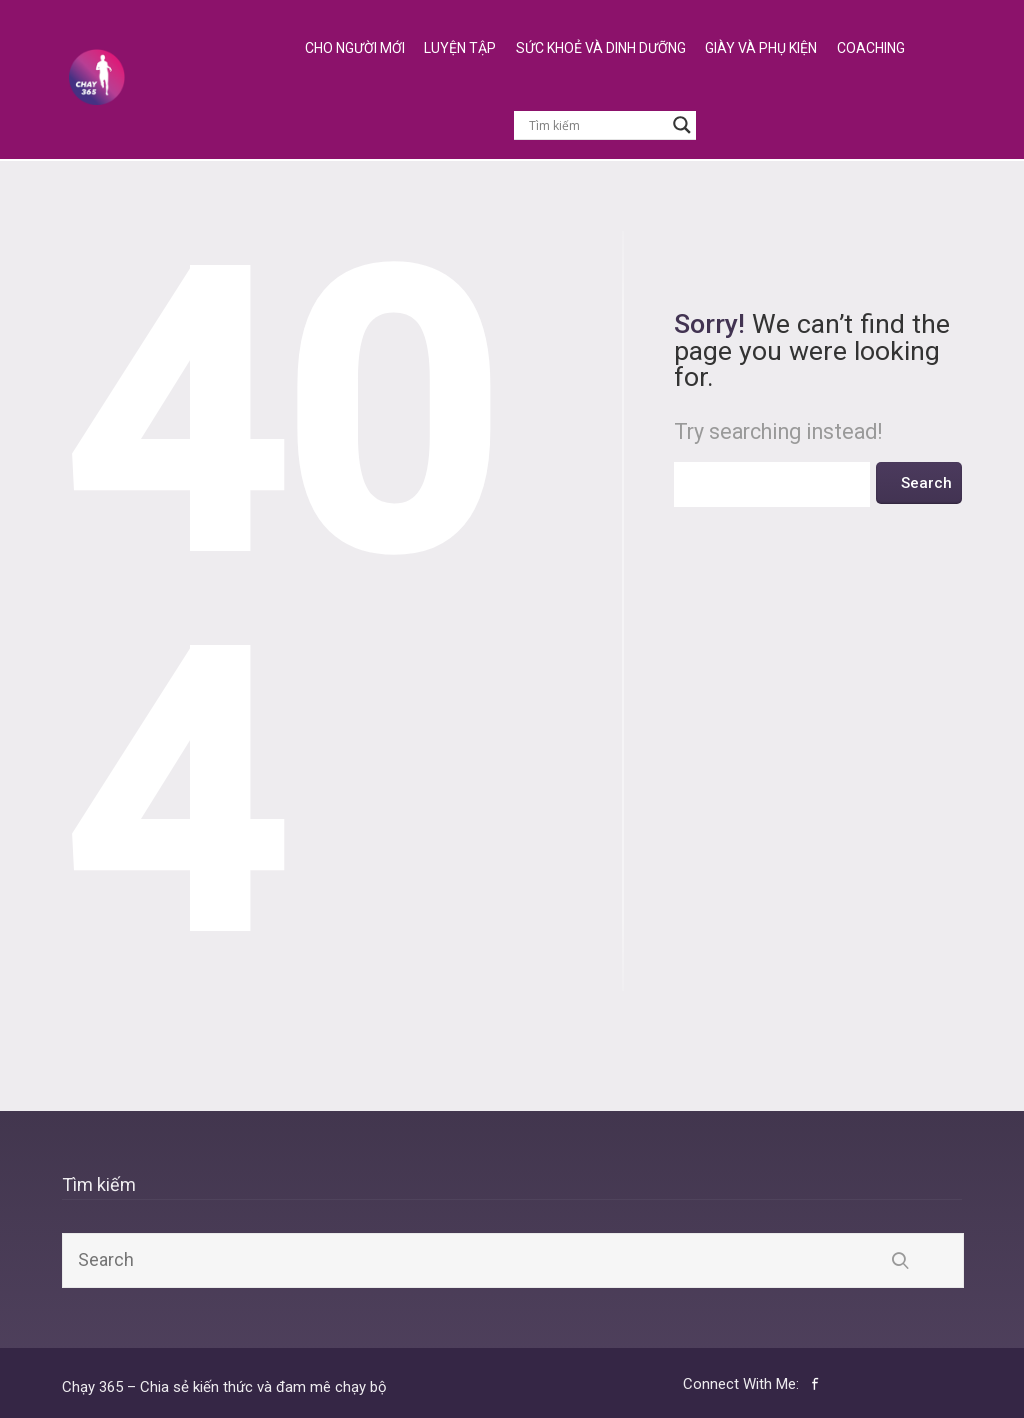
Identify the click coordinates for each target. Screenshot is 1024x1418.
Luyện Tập (460, 48)
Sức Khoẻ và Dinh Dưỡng (601, 48)
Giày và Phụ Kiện (761, 48)
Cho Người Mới (355, 48)
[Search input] (596, 125)
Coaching (871, 48)
